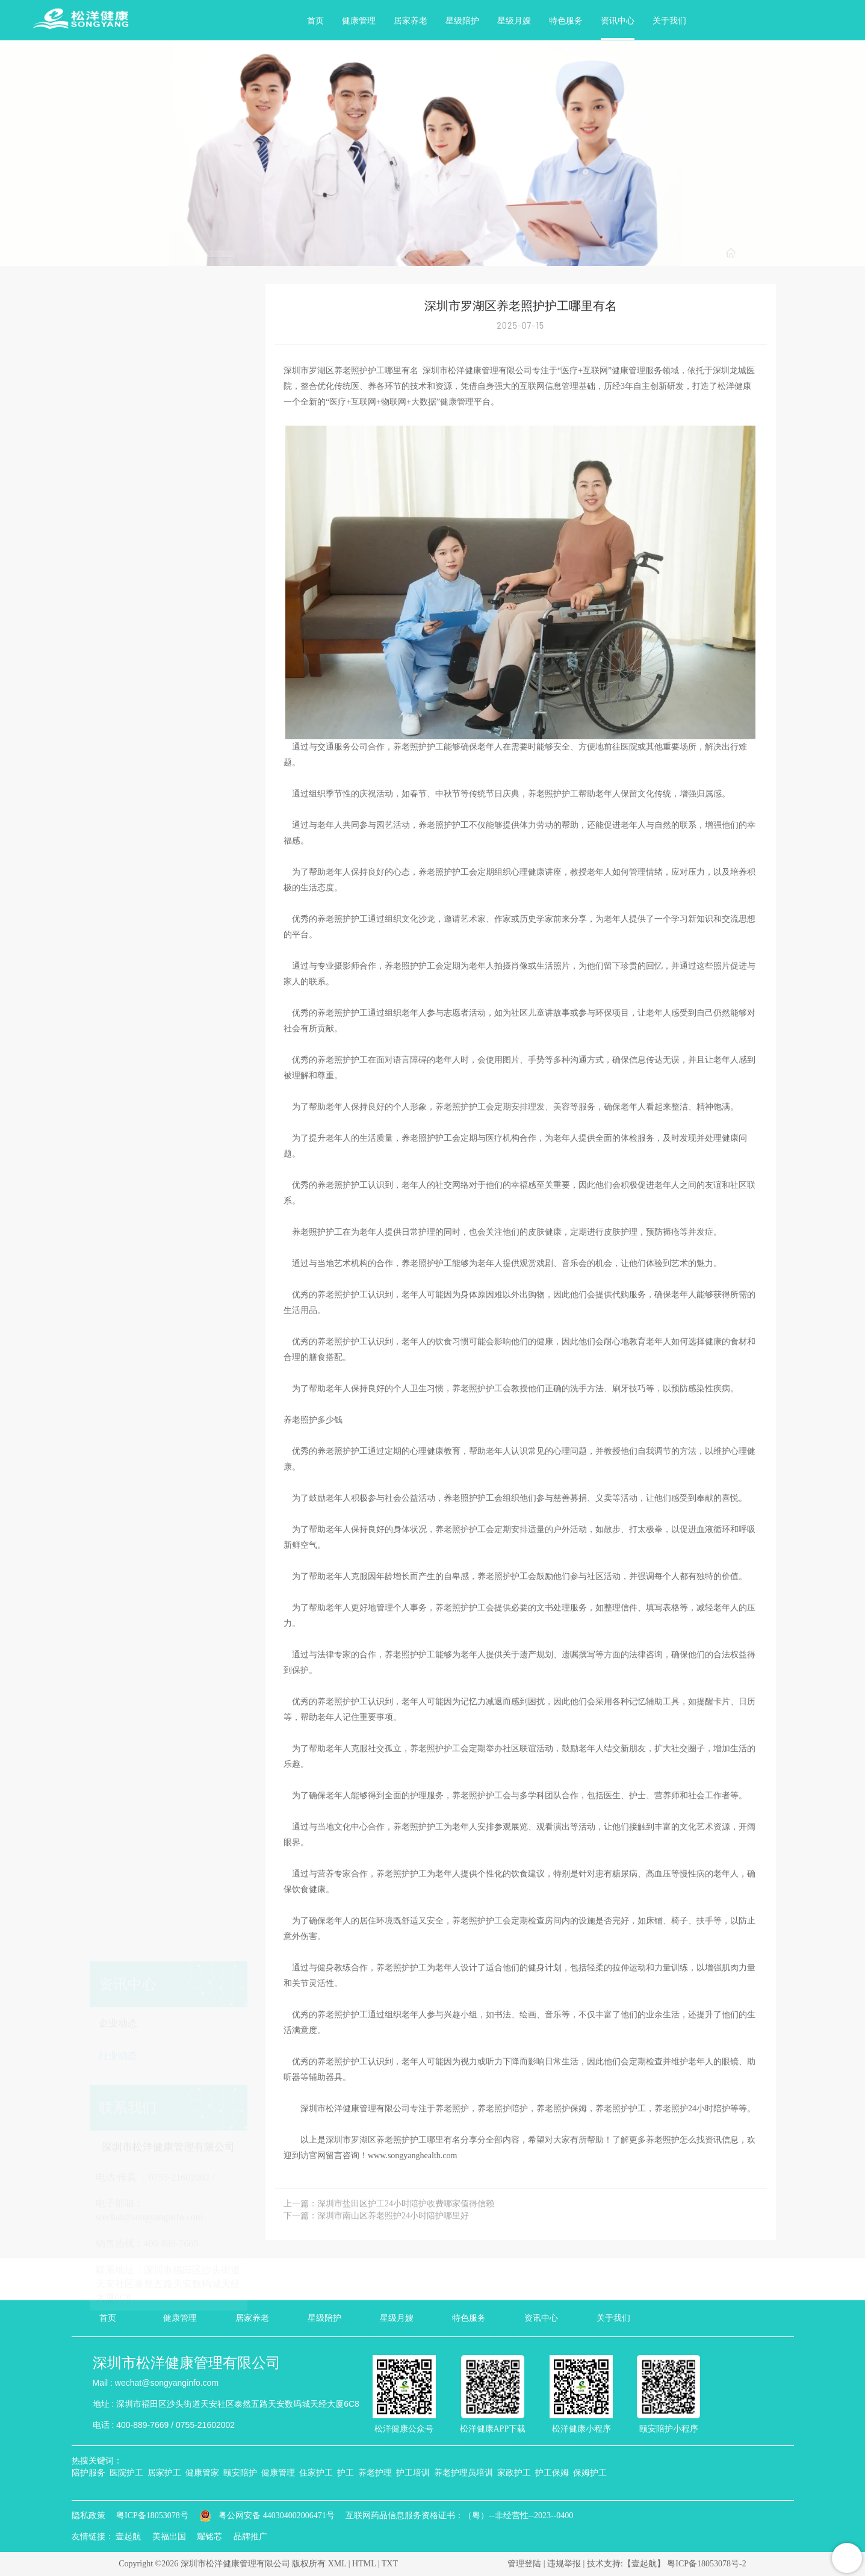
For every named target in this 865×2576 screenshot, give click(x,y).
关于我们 (669, 20)
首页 (315, 20)
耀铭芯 (209, 2536)
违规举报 (564, 2563)
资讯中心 (617, 20)
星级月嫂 (514, 20)
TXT (390, 2563)
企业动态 (118, 346)
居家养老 (410, 20)
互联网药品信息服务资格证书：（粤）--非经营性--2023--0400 (459, 2515)
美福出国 (169, 2536)
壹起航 (128, 2536)
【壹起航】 (644, 2563)
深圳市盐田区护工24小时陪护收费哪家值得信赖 (405, 2203)
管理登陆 (524, 2563)
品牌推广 (250, 2536)
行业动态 (836, 253)
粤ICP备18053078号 (152, 2515)
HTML (364, 2563)
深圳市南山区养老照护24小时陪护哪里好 (393, 2215)
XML (337, 2563)
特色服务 (566, 20)
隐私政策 (88, 2515)
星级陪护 (462, 20)
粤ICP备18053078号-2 (706, 2563)
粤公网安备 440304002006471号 (267, 2515)
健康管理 (359, 20)
